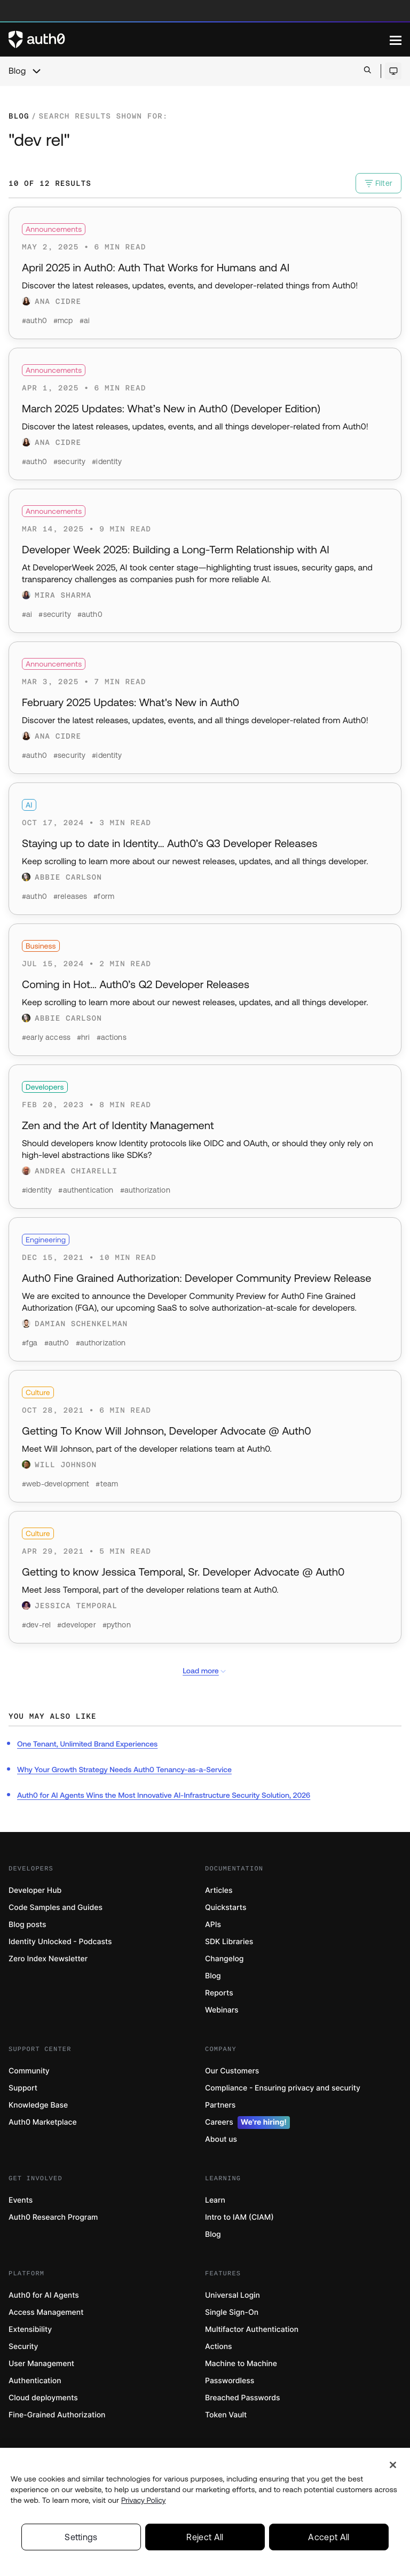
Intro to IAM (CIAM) (239, 2217)
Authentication (35, 2380)
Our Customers (232, 2071)
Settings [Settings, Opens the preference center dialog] (81, 2542)
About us (221, 2139)
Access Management (46, 2312)
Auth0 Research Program (53, 2217)
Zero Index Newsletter (48, 1958)
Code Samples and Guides (55, 1907)
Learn (215, 2200)
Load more (205, 1670)
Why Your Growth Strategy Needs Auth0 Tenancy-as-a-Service (124, 1769)
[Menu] (395, 39)
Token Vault (226, 2415)
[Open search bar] (367, 71)
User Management (41, 2363)
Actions (218, 2346)
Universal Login (232, 2295)
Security (23, 2346)
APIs (213, 1924)
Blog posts (27, 1924)
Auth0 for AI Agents (44, 2295)
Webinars (222, 2010)
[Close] (393, 2469)
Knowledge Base (38, 2105)
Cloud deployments (43, 2397)
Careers (247, 2122)
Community (29, 2071)
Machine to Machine (241, 2363)
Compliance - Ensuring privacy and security (282, 2088)
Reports (219, 1993)
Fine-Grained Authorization (57, 2415)
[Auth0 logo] (199, 39)
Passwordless (229, 2380)
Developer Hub (35, 1890)
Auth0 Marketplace (43, 2122)
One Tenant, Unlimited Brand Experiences (87, 1744)
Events (21, 2200)
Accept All (328, 2542)
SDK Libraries (229, 1941)
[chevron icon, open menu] (36, 71)
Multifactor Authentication (251, 2329)
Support (23, 2088)
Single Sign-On (231, 2312)
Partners (220, 2105)
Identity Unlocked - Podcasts (60, 1941)
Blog (17, 71)
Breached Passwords (242, 2397)
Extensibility (30, 2329)
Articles (218, 1890)
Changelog (224, 1958)
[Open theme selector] (393, 71)
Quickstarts (225, 1907)
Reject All (204, 2542)
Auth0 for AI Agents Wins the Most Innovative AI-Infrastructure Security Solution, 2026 (163, 1795)
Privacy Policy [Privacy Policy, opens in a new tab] (143, 2505)
